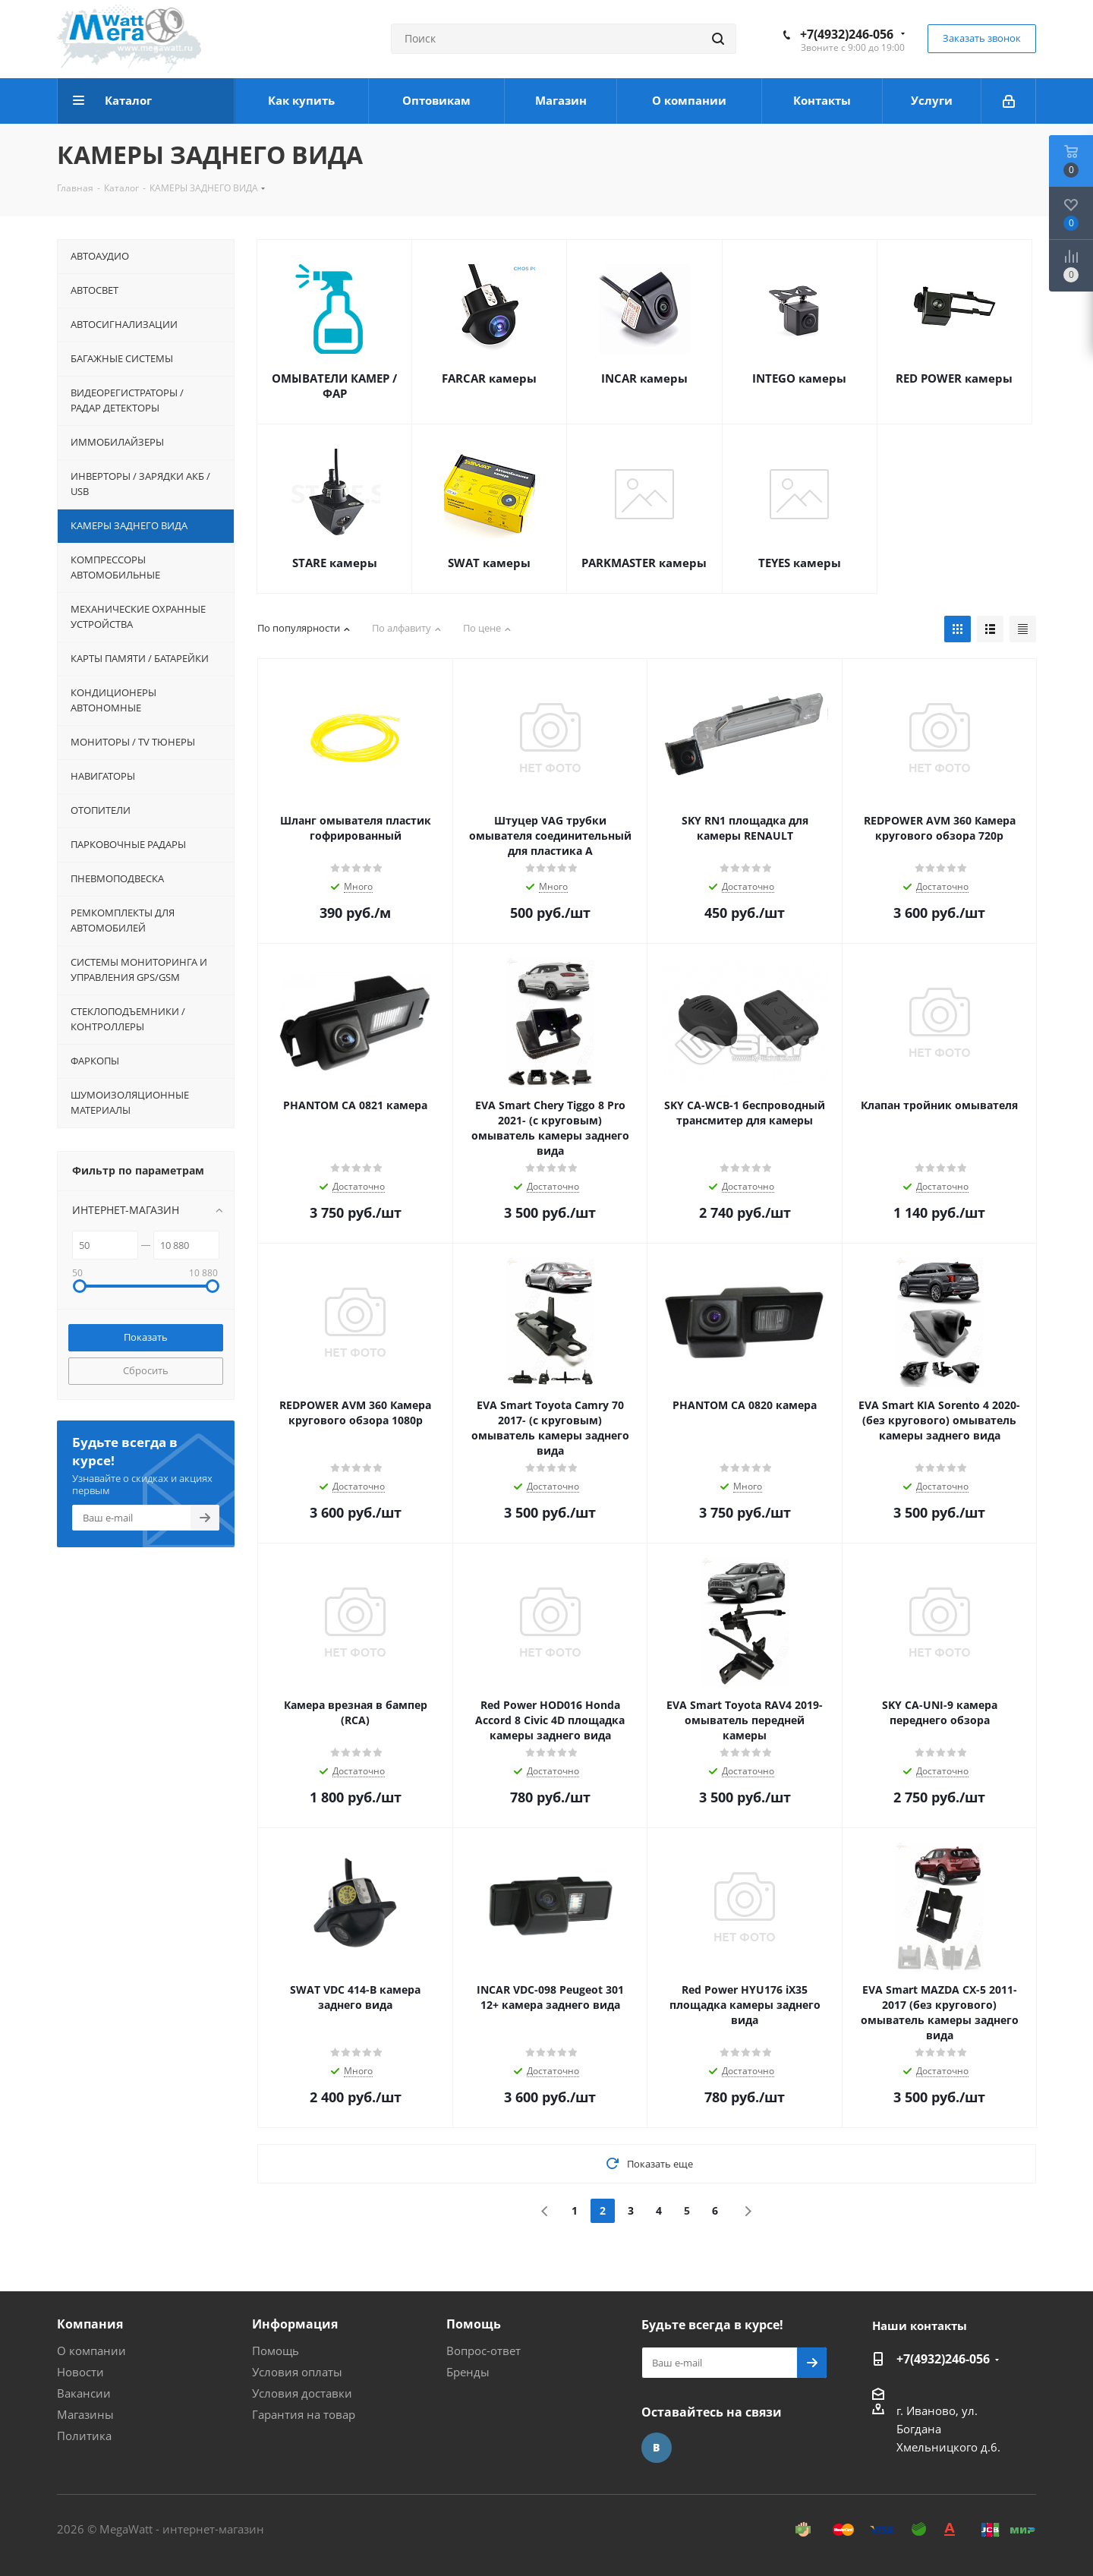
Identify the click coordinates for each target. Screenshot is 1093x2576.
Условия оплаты (297, 2371)
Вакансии (84, 2393)
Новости (80, 2371)
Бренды (468, 2371)
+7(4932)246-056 (846, 34)
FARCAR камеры (489, 378)
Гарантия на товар (303, 2414)
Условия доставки (302, 2393)
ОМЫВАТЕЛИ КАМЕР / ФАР (334, 385)
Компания (90, 2324)
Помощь (275, 2350)
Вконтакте (656, 2448)
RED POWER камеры (954, 378)
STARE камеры (334, 562)
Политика (84, 2435)
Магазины (85, 2414)
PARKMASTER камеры (644, 562)
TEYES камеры (799, 562)
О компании (91, 2350)
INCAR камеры (644, 378)
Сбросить (146, 1370)
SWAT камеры (489, 562)
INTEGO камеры (799, 378)
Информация (295, 2324)
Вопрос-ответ (483, 2350)
